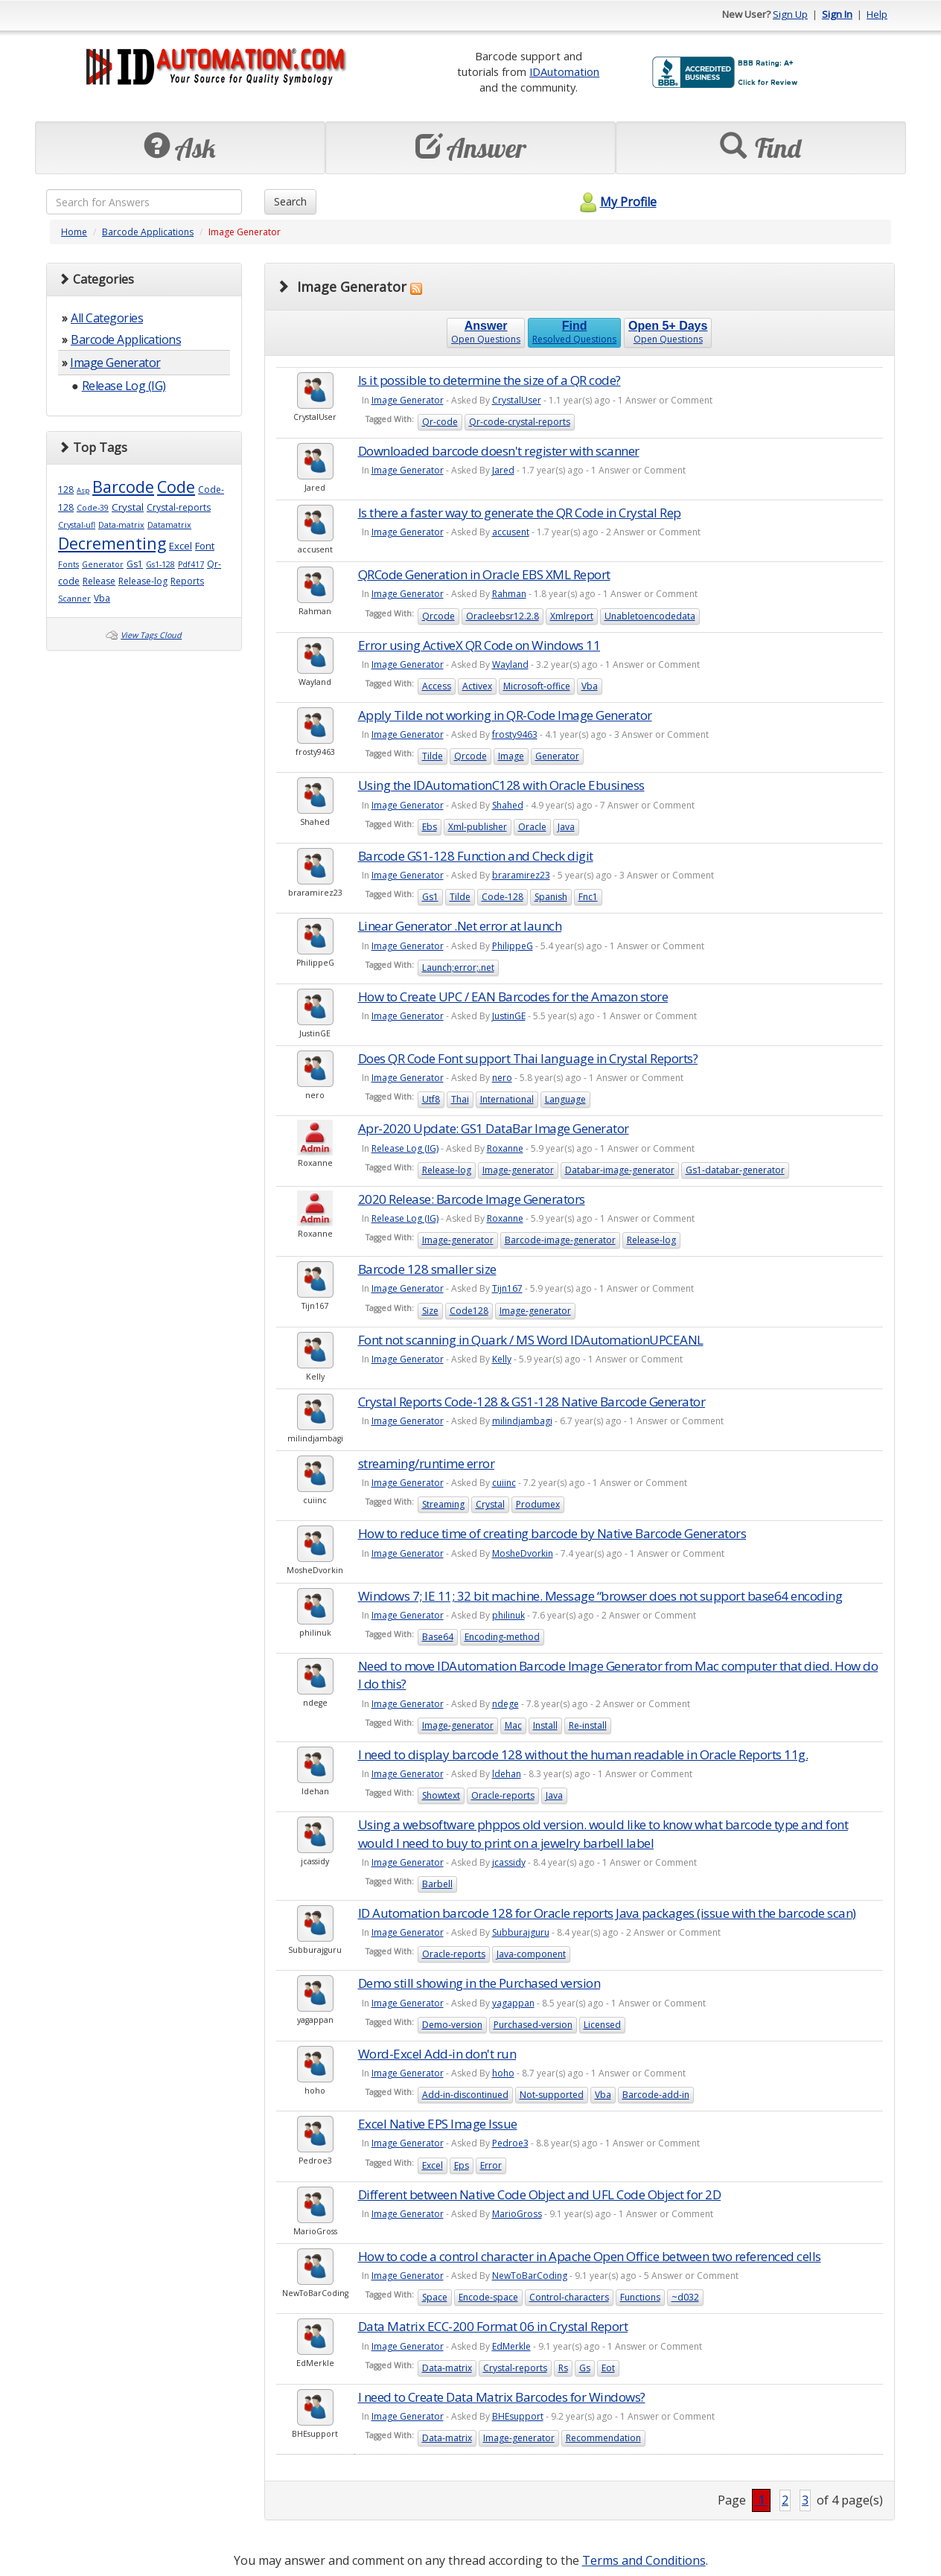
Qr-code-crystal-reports (519, 421)
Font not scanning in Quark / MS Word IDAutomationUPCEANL (531, 1339)
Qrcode (438, 616)
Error (491, 2165)
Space (434, 2297)
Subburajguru (520, 1932)
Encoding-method (502, 1636)
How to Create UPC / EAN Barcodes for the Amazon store (513, 996)
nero (502, 1077)
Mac (513, 1725)
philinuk (508, 1615)
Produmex (538, 1504)
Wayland (510, 664)
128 (66, 489)
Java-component (531, 1954)
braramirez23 (521, 875)
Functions (640, 2297)
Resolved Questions (574, 332)
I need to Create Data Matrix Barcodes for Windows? (501, 2397)
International (507, 1099)
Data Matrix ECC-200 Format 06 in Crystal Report (493, 2326)
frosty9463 (515, 734)
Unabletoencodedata (650, 616)
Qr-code (440, 421)
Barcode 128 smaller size (427, 1269)
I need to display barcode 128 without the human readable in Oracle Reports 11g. (583, 1754)
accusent (510, 532)
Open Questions (485, 332)
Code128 (469, 1310)
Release (99, 581)
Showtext (441, 1795)
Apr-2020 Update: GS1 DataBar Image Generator (493, 1128)
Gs (584, 2368)
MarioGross (517, 2213)
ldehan (506, 1773)
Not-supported (552, 2094)
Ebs (429, 826)
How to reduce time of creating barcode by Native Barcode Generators (552, 1533)
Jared (503, 470)
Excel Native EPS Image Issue (437, 2123)
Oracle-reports (503, 1795)
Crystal (128, 507)
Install (545, 1725)
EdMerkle (511, 2346)
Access (436, 686)
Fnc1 (588, 896)
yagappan (513, 2003)
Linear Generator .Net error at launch (460, 925)
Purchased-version (533, 2024)
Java (566, 826)
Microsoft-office (536, 686)
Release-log (143, 581)
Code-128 (502, 896)
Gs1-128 (160, 564)
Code (176, 486)
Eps (461, 2165)
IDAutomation (564, 71)
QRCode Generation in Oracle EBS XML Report (484, 574)
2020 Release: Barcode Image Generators (471, 1199)
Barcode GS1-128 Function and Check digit (475, 855)
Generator (103, 564)
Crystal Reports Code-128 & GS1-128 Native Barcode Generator (532, 1401)
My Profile (616, 202)
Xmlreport (571, 616)
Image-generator (518, 1170)
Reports (187, 581)
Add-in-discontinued (465, 2094)
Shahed (507, 805)
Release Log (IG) (124, 385)
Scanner (74, 598)
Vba (102, 598)
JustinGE (509, 1016)
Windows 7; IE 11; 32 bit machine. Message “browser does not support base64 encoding (600, 1595)
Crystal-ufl (76, 525)
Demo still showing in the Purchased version (479, 1983)
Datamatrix (169, 525)
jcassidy (509, 1862)
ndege (505, 1703)
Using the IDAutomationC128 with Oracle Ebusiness (501, 785)
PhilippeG (512, 946)
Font (204, 545)
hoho (503, 2073)
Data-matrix (121, 525)
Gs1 (135, 564)
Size (430, 1310)
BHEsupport (517, 2416)
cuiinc (504, 1482)
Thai (460, 1099)
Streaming (443, 1504)
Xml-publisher (477, 826)
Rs (563, 2368)
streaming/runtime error (426, 1463)
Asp (83, 490)
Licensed (602, 2024)
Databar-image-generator (619, 1170)
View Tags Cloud (151, 635)
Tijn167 (507, 1288)
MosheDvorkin (522, 1553)
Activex (477, 686)
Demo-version (452, 2024)
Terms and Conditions (644, 2560)
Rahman (509, 593)
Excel (180, 545)
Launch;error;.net (458, 967)
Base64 (437, 1636)
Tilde (432, 756)
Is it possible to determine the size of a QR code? (489, 380)
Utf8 (431, 1099)
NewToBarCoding (529, 2275)
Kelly (501, 1359)
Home (74, 232)
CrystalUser (516, 400)
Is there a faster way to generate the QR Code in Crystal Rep (519, 512)
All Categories (107, 318)
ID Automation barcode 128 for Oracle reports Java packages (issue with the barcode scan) (607, 1913)
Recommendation (603, 2438)
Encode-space (488, 2297)
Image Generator (115, 362)
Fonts (68, 564)
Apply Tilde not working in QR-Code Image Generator (505, 715)
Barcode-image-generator (560, 1240)
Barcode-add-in (655, 2094)
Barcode (123, 486)
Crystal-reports (179, 507)
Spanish (551, 896)
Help (877, 14)
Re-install (588, 1725)
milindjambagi (522, 1421)
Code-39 (93, 508)
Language (565, 1099)
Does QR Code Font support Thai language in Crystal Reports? (528, 1058)
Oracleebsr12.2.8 (502, 616)
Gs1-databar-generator (735, 1170)
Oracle (532, 826)
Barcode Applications (148, 232)
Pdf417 (191, 564)
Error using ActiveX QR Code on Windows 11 (479, 645)
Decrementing (112, 543)
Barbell (437, 1884)
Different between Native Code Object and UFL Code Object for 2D (539, 2194)
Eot (608, 2368)
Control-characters (569, 2297)
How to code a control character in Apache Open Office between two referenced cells (589, 2256)
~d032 (685, 2297)
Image (511, 756)
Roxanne (505, 1148)
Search (290, 201)
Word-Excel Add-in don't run (437, 2053)
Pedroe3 (510, 2143)
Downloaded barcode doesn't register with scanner (498, 450)
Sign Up (790, 14)
